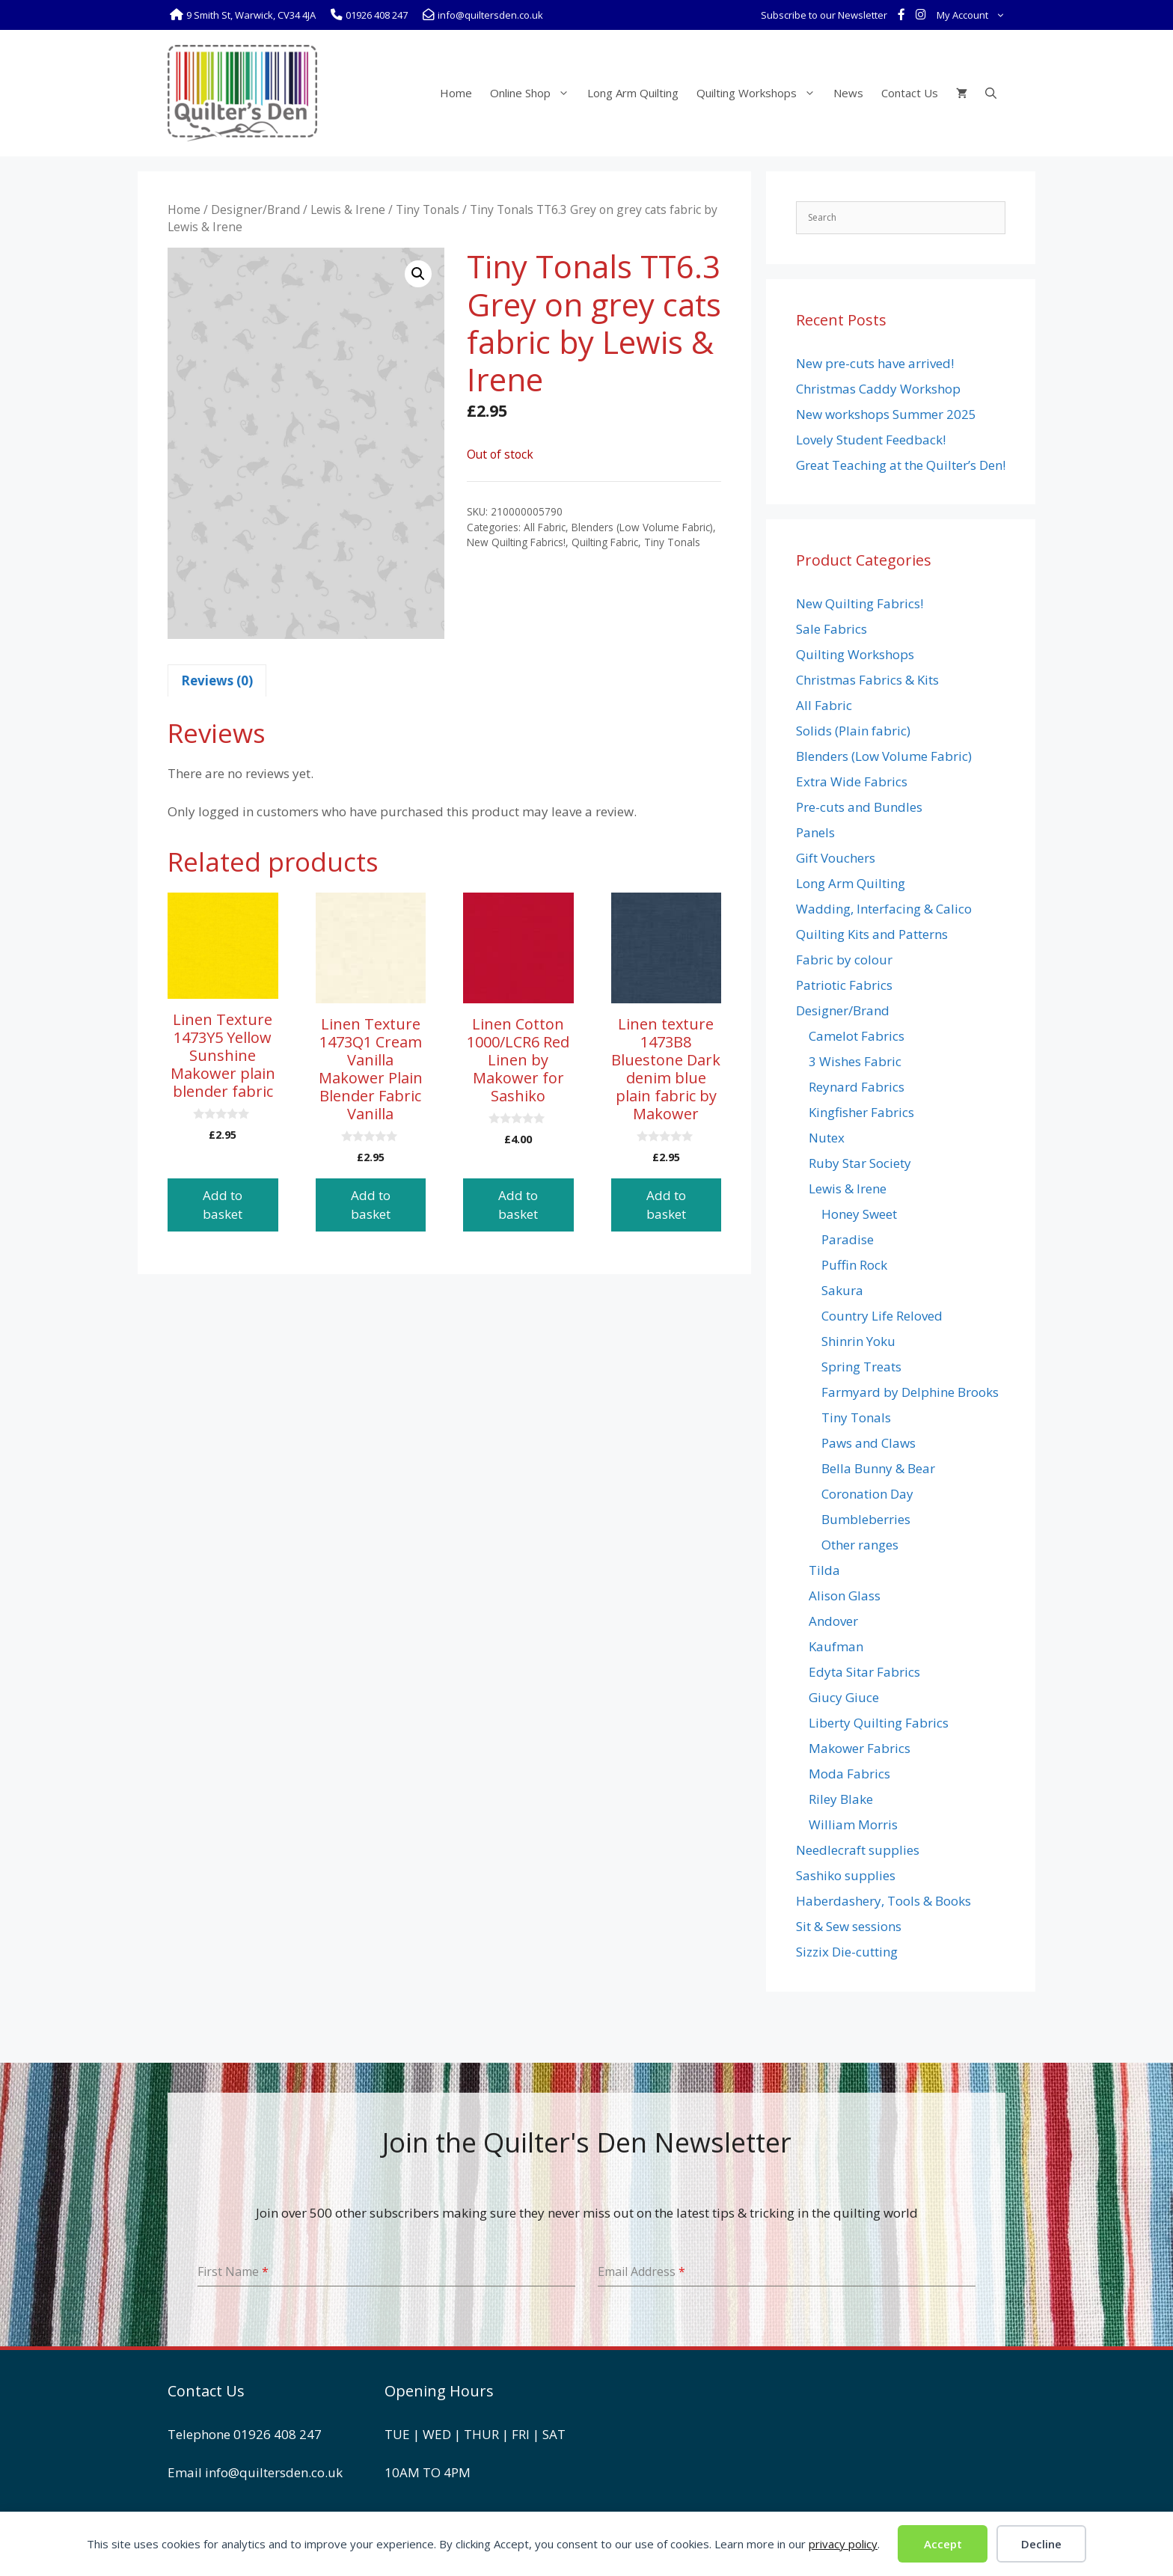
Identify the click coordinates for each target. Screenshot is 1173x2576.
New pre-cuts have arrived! (875, 363)
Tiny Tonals (427, 209)
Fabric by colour (844, 959)
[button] (418, 273)
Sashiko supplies (845, 1875)
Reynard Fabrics (856, 1086)
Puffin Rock (854, 1264)
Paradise (847, 1239)
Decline (1041, 2543)
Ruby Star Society (860, 1163)
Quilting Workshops (760, 92)
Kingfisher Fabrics (861, 1112)
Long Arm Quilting (633, 92)
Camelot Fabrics (856, 1035)
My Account (974, 15)
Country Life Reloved (882, 1315)
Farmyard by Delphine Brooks (910, 1392)
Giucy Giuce (844, 1697)
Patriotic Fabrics (844, 985)
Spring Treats (861, 1366)
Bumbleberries (865, 1519)
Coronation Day (867, 1493)
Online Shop (534, 92)
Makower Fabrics (859, 1748)
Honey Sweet (859, 1214)
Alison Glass (844, 1595)
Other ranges (859, 1544)
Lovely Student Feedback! (871, 439)
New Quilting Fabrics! (516, 542)
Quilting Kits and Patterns (872, 934)
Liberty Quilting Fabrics (879, 1722)
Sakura (842, 1290)
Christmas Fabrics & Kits (867, 679)
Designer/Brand (255, 209)
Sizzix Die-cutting (847, 1951)
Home (456, 92)
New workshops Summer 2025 (886, 414)
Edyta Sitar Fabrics (864, 1671)
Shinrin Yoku (858, 1341)
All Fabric (545, 527)
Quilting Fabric (605, 542)
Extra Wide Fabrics (851, 781)
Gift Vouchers (835, 857)
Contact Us (909, 92)
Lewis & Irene (347, 209)
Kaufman (836, 1646)
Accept (943, 2543)
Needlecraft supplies (857, 1849)
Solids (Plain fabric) (853, 730)
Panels (815, 832)
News (848, 92)
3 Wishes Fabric (855, 1061)
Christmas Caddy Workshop (878, 388)
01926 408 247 (277, 2434)
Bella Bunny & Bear (878, 1468)
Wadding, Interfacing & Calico (884, 908)
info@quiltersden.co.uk (274, 2472)
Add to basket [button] (222, 1205)
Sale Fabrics (831, 628)
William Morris (853, 1824)
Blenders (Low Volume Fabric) (642, 527)
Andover (833, 1621)
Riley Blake (841, 1799)
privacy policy (843, 2543)
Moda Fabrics (849, 1773)
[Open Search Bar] (990, 92)
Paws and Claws (868, 1442)
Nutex (827, 1137)
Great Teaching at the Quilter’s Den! (900, 465)
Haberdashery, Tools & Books (883, 1900)
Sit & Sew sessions (848, 1926)
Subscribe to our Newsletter (824, 15)
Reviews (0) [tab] (217, 680)
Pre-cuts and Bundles (859, 807)
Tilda (824, 1570)
